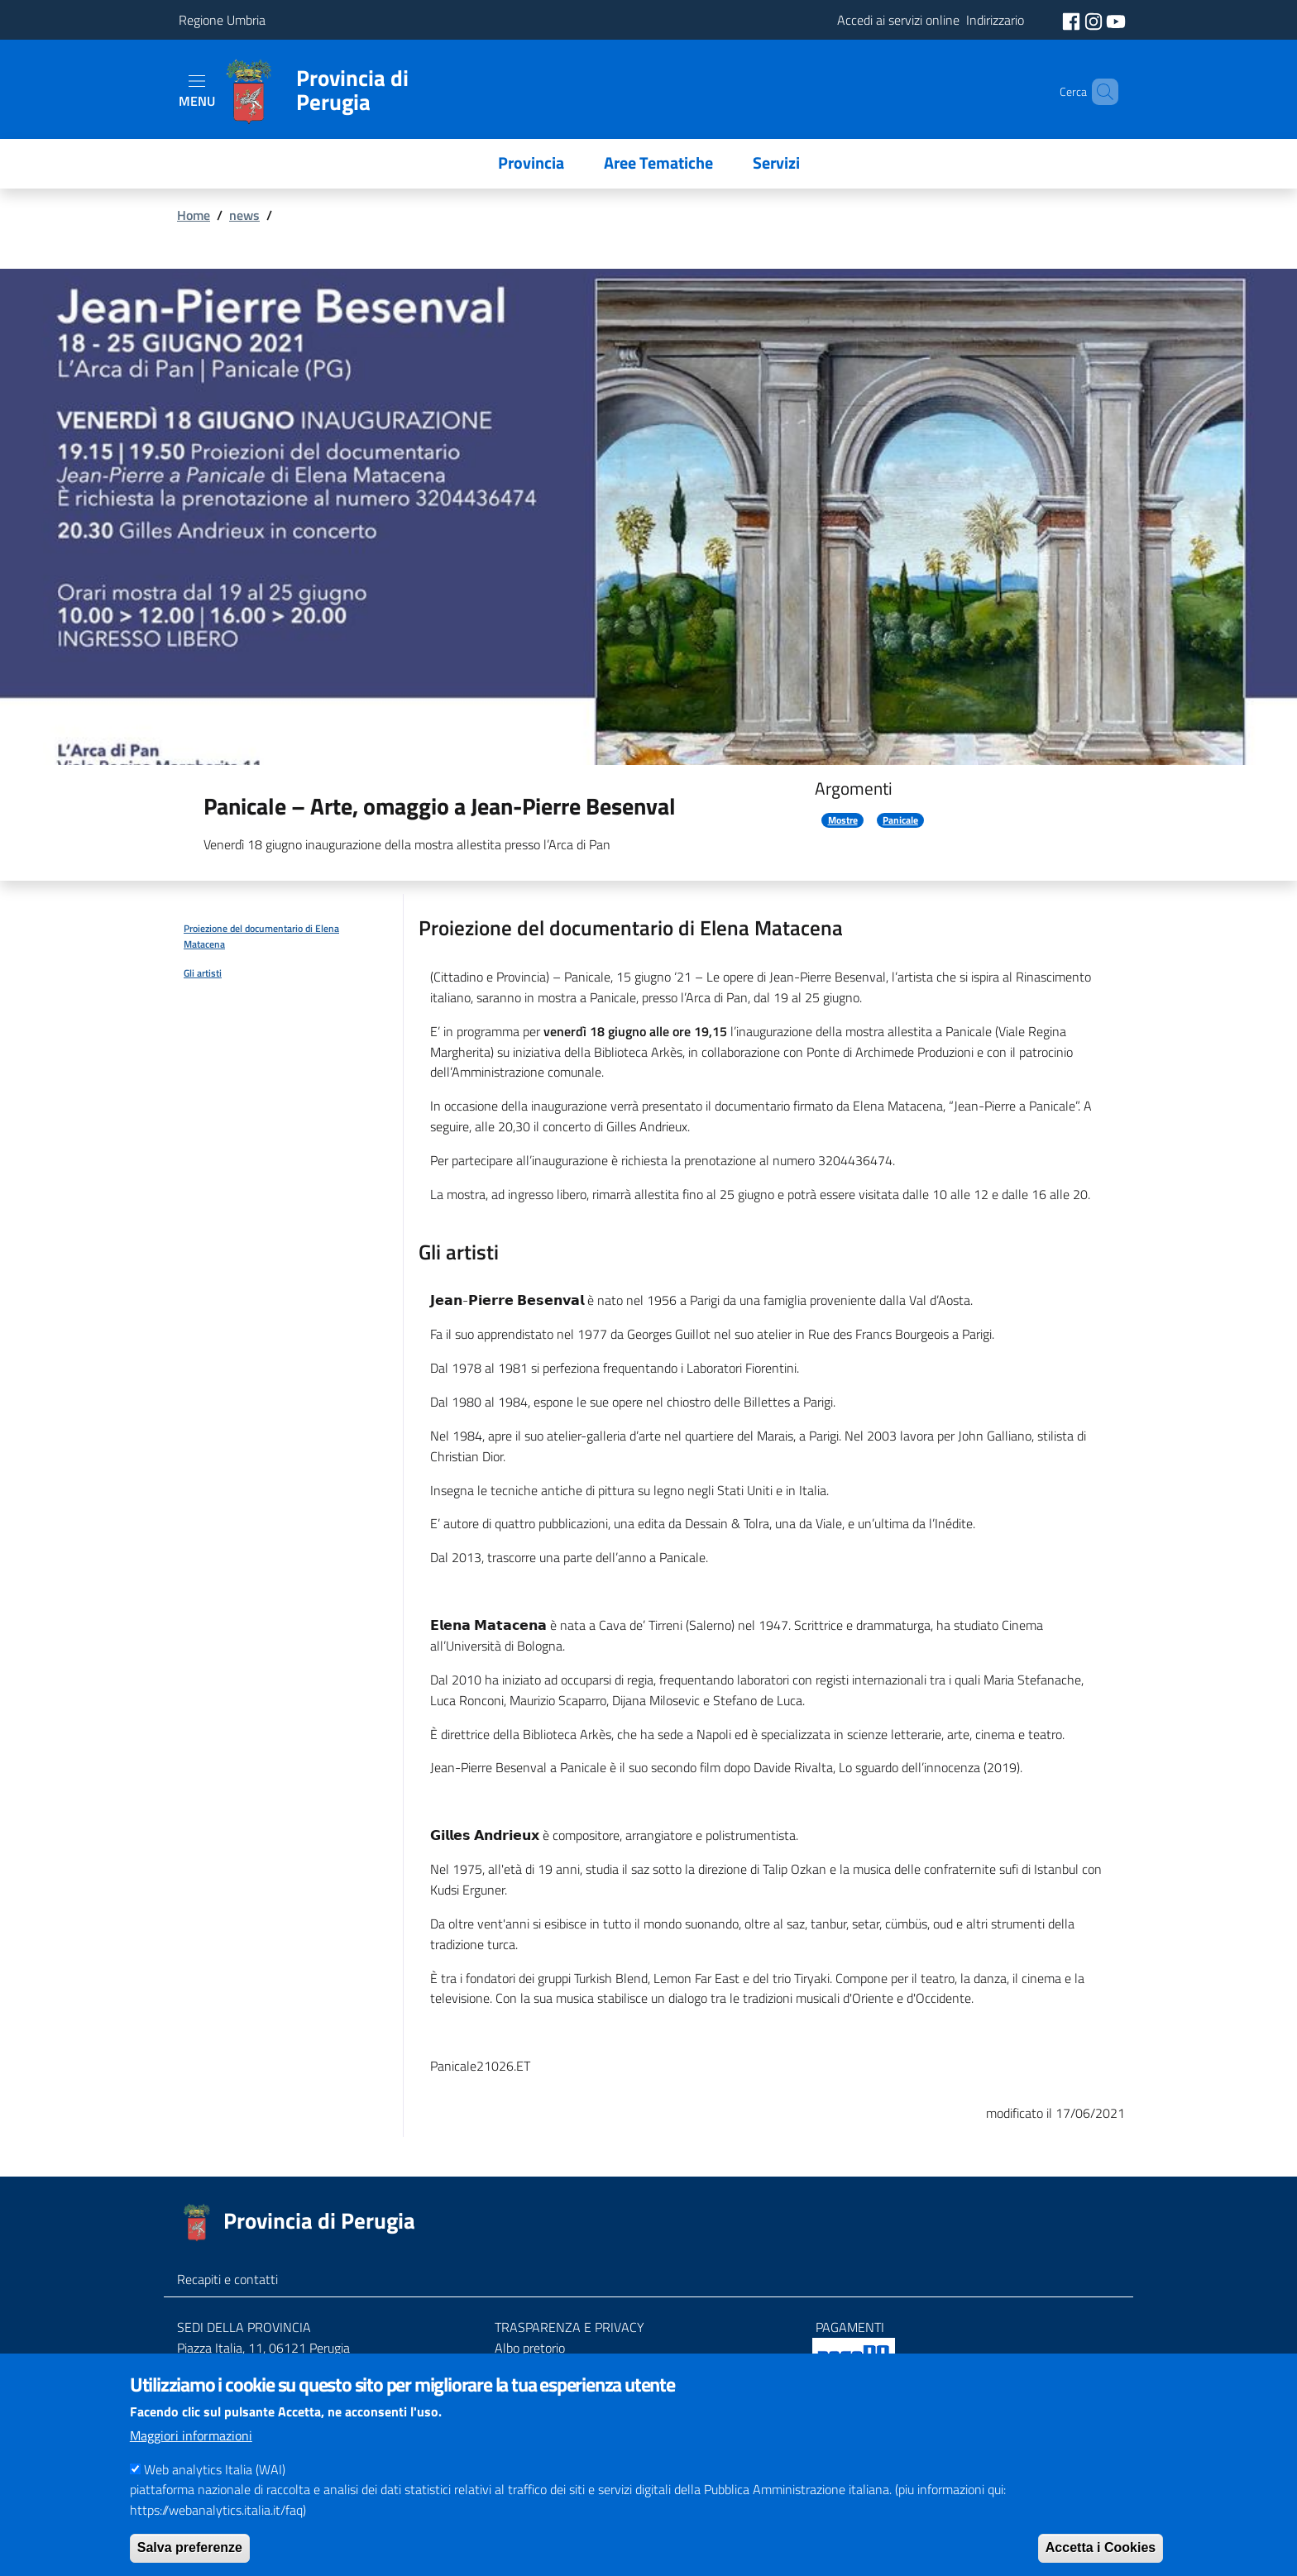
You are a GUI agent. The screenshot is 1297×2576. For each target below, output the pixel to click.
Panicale (900, 820)
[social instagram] (1095, 20)
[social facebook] (1073, 20)
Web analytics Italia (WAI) (214, 2490)
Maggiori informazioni (191, 2456)
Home (193, 215)
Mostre (843, 820)
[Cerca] (1098, 92)
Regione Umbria (222, 20)
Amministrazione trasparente (575, 2368)
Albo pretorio (530, 2348)
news (244, 215)
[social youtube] (1115, 20)
